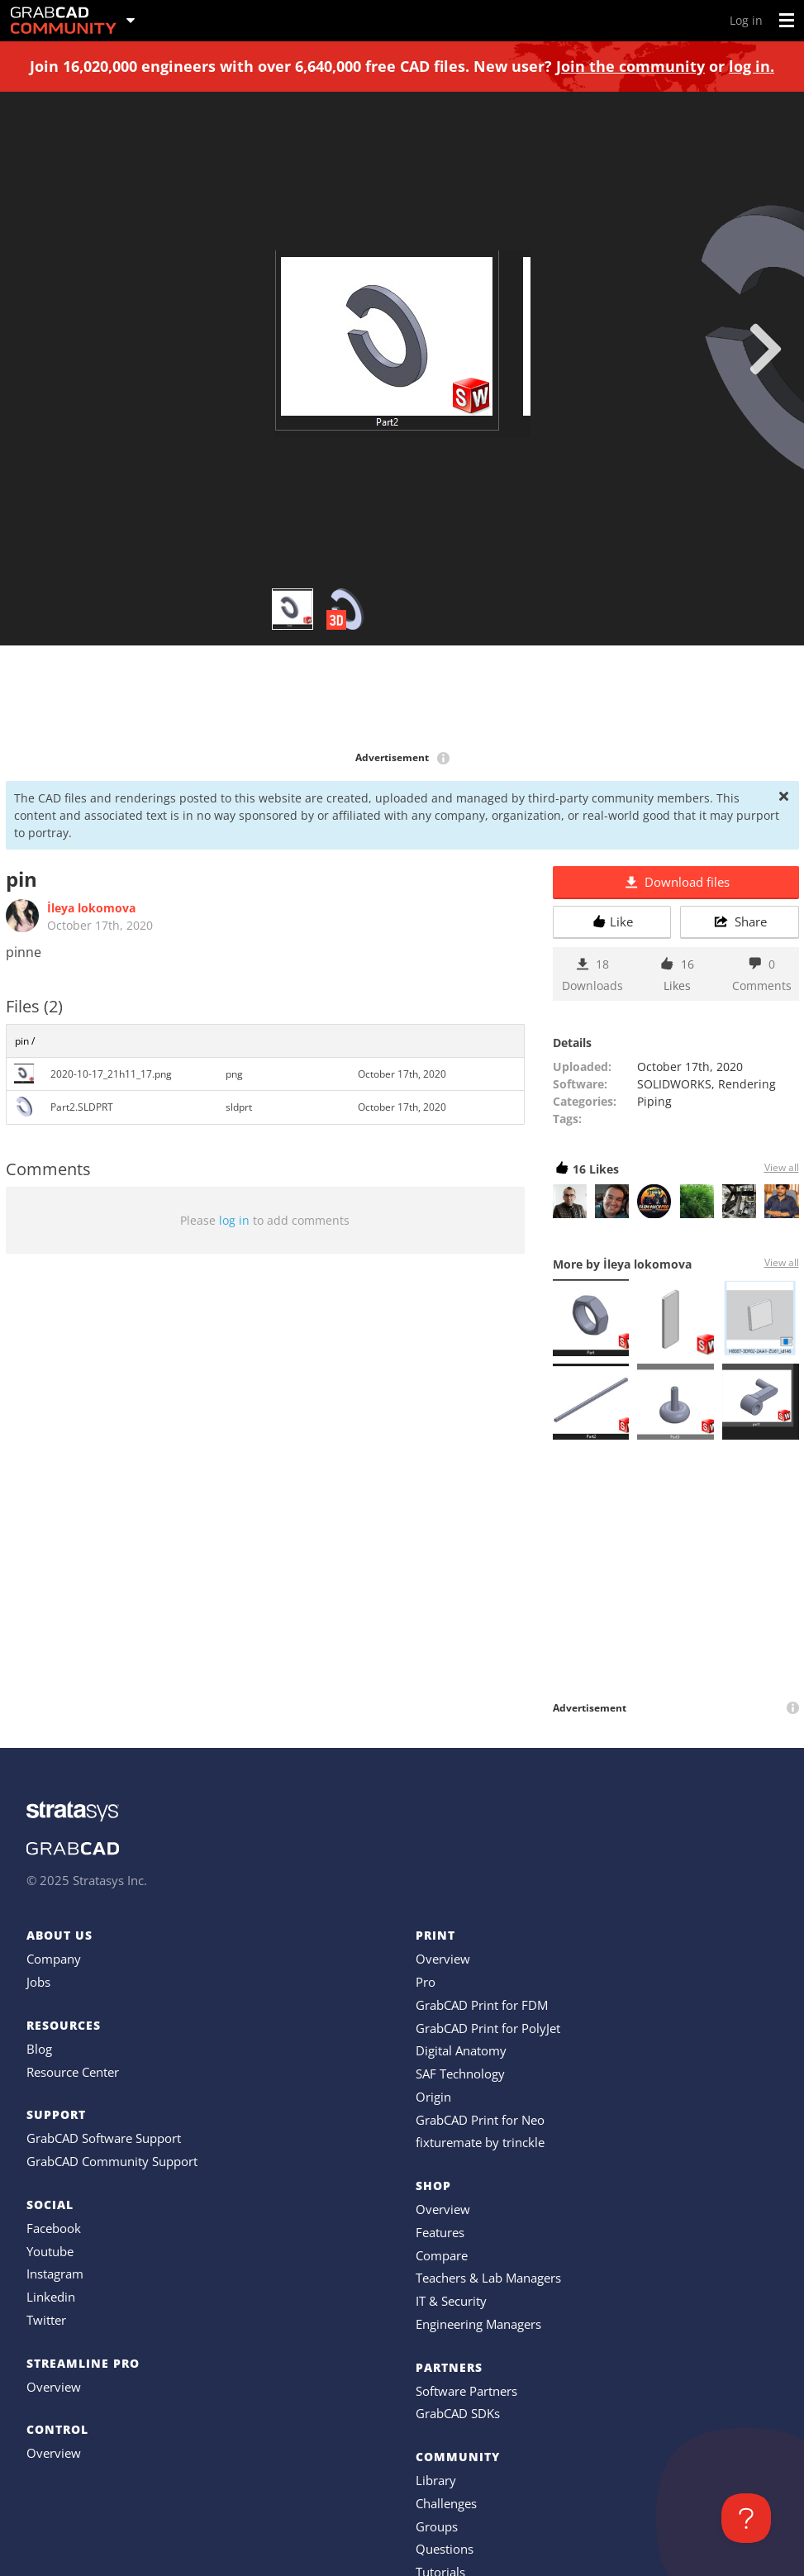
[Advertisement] (402, 699)
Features (440, 2232)
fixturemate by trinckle (480, 2142)
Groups (437, 2526)
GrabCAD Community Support (111, 2161)
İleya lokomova (91, 908)
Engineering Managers (478, 2324)
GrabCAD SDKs (458, 2413)
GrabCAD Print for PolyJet (488, 2028)
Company (53, 1958)
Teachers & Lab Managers (488, 2277)
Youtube (50, 2251)
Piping (654, 1101)
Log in (746, 20)
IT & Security (451, 2301)
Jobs (38, 1982)
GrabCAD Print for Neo (480, 2120)
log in (234, 1220)
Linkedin (50, 2296)
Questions (444, 2548)
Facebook (53, 2228)
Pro (425, 1982)
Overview (53, 2386)
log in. (751, 66)
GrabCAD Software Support (103, 2138)
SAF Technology (460, 2073)
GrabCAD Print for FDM (482, 2005)
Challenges (446, 2503)
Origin (433, 2096)
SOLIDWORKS (674, 1084)
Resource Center (72, 2072)
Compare (442, 2255)
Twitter (46, 2320)
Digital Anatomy (461, 2050)
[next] (765, 349)
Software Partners (466, 2391)
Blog (39, 2048)
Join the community (630, 66)
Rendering (747, 1084)
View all (781, 1167)
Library (436, 2480)
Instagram (54, 2273)
